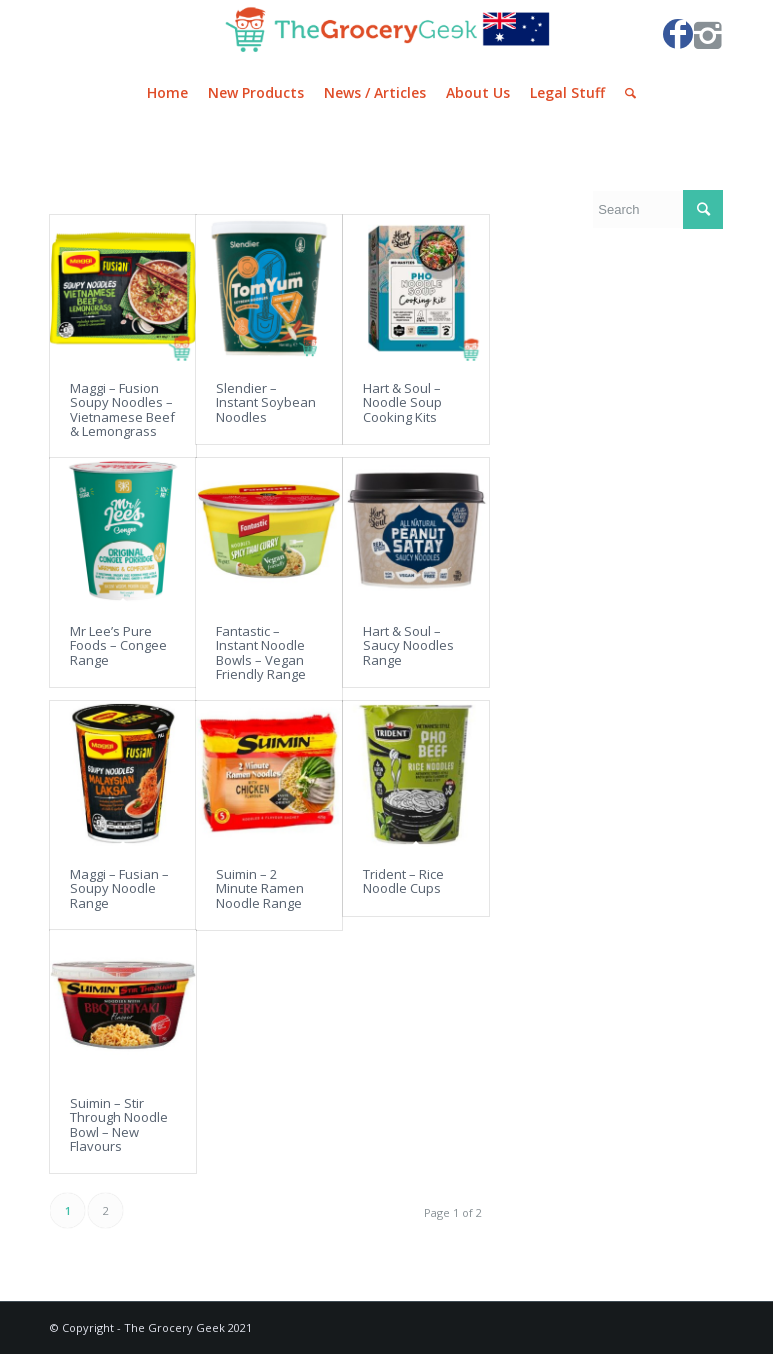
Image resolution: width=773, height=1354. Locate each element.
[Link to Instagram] (708, 34)
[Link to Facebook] (678, 34)
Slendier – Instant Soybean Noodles (266, 402)
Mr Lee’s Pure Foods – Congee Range (118, 645)
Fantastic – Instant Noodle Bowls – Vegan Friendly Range (261, 652)
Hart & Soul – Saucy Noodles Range (408, 645)
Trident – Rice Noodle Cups (403, 881)
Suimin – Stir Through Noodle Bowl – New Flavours (119, 1124)
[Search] (625, 93)
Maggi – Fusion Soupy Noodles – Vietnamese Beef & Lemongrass (122, 409)
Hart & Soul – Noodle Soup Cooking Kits (402, 402)
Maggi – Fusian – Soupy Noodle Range (119, 888)
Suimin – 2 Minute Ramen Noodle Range (260, 888)
